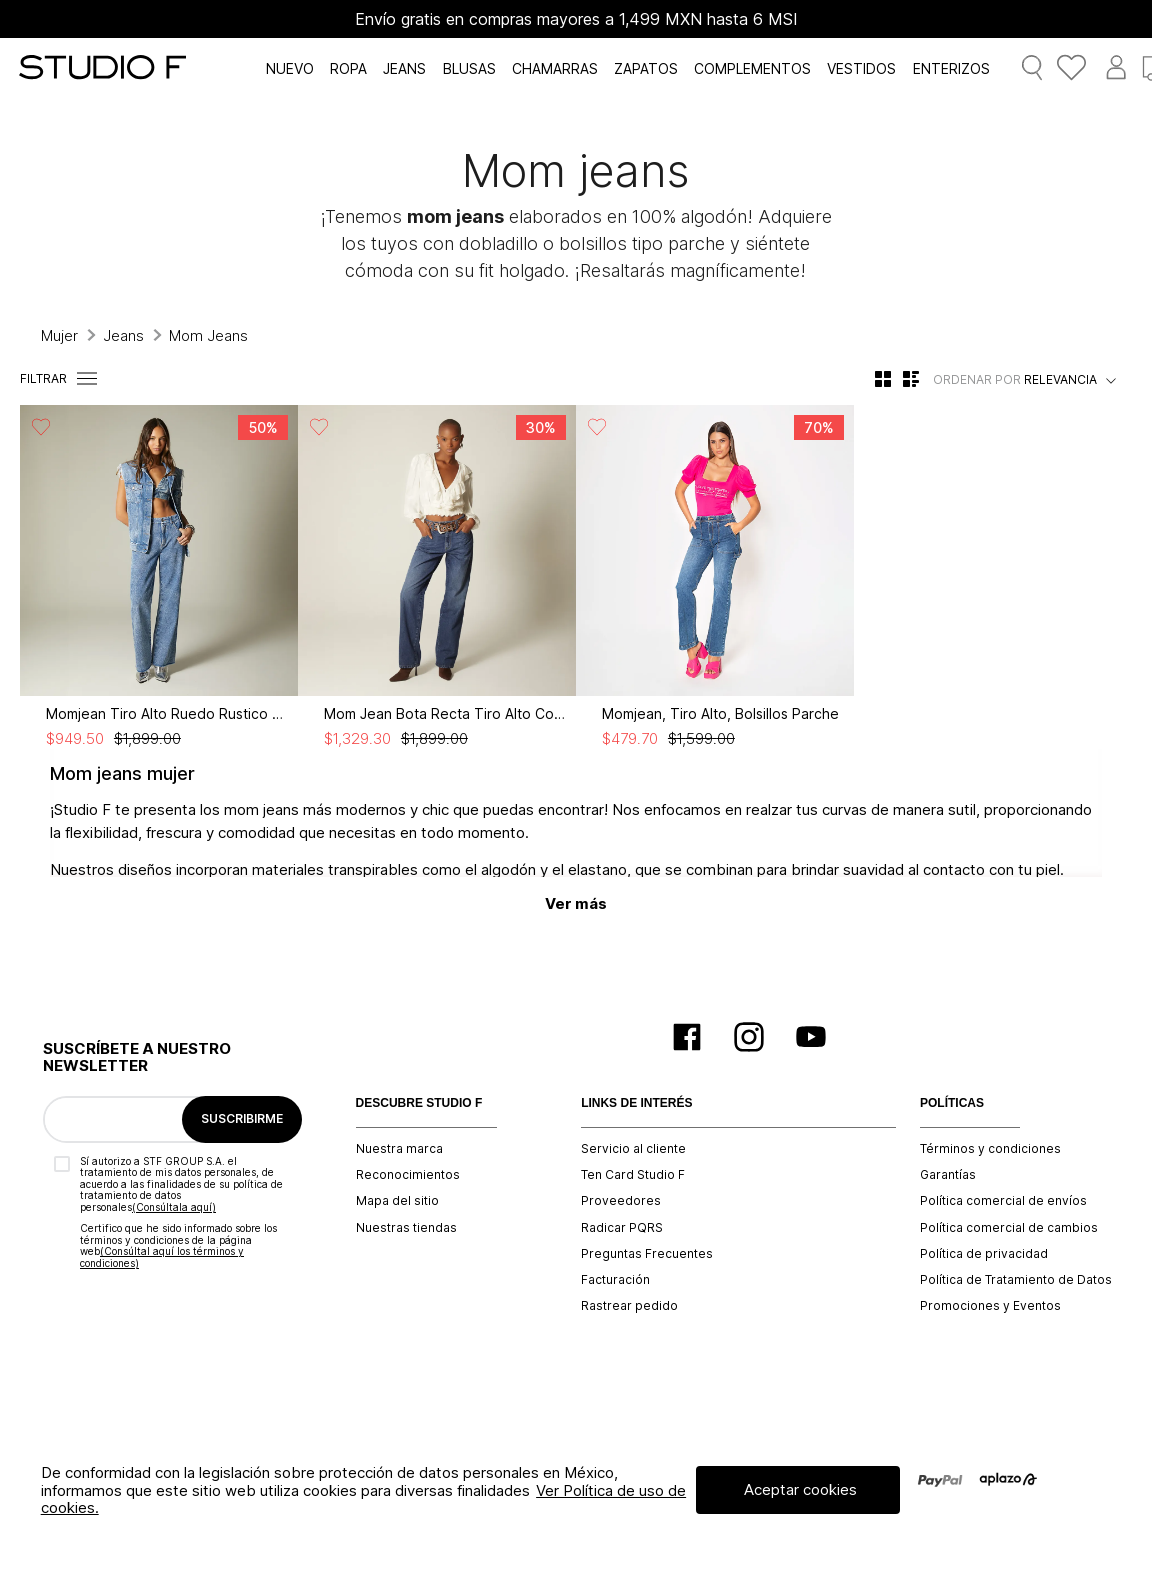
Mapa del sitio (397, 1201)
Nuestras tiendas (406, 1228)
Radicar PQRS (622, 1228)
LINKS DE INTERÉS (636, 1103)
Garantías (948, 1175)
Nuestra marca (399, 1149)
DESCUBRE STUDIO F (419, 1103)
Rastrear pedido (629, 1306)
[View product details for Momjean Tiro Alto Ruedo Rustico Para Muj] (159, 576)
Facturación (615, 1280)
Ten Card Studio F (633, 1175)
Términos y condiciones (990, 1149)
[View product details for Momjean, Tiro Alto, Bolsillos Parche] (715, 576)
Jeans (123, 335)
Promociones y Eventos (990, 1306)
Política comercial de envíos (1003, 1201)
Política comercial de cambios (1009, 1228)
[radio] (883, 379)
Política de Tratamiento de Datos (1016, 1280)
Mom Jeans (208, 335)
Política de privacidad (984, 1254)
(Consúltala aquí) (174, 1207)
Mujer (59, 335)
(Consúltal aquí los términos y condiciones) (162, 1257)
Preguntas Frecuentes (647, 1254)
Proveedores (621, 1201)
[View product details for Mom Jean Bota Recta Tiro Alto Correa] (437, 576)
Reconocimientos (408, 1175)
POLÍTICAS (952, 1103)
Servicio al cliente (633, 1149)
